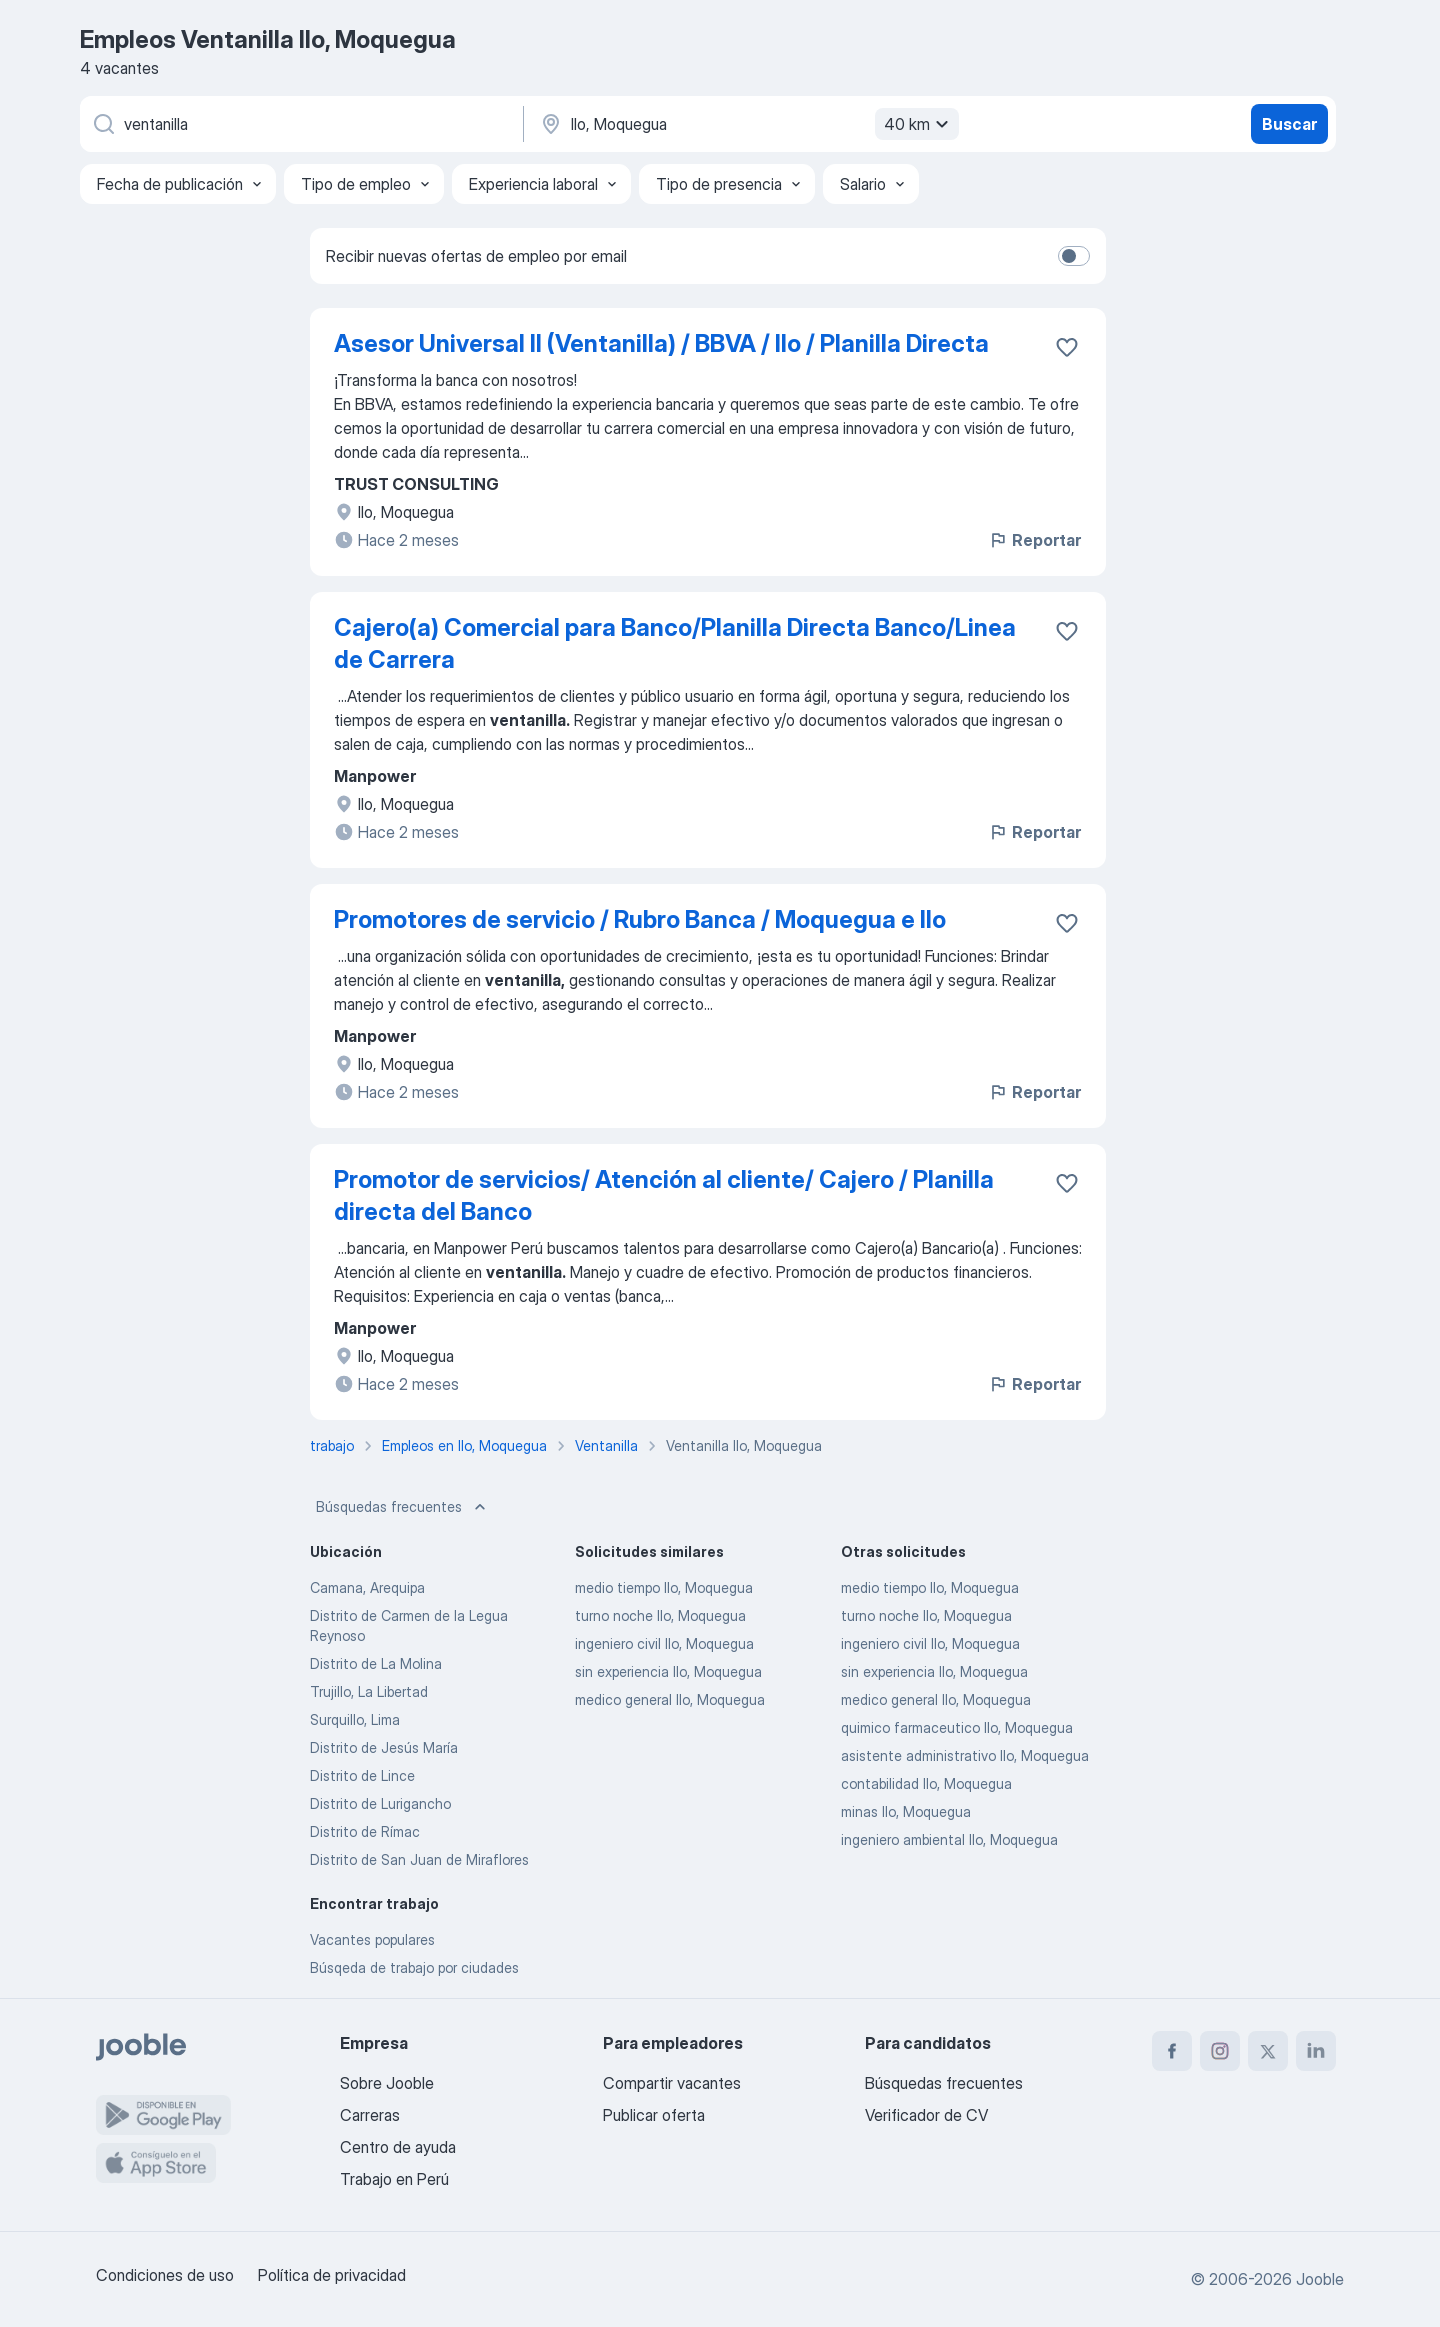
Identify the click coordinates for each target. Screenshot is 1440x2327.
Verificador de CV (926, 2115)
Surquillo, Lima (355, 1719)
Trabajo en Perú (394, 2179)
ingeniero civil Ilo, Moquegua (664, 1643)
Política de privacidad (332, 2275)
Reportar (1034, 540)
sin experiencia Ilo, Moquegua (668, 1671)
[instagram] (1220, 2051)
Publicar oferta (654, 2115)
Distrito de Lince (362, 1775)
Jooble (1320, 2279)
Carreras (370, 2115)
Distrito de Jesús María (384, 1747)
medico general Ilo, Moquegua (670, 1699)
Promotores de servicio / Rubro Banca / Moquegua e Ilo (640, 919)
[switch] (1074, 256)
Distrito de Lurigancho (380, 1803)
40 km (919, 124)
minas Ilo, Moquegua (906, 1811)
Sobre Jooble (387, 2083)
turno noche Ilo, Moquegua (660, 1615)
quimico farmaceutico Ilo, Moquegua (957, 1727)
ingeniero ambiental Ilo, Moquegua (949, 1839)
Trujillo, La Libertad (369, 1691)
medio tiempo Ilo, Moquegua (664, 1587)
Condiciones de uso (165, 2275)
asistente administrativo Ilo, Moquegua (965, 1755)
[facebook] (1172, 2051)
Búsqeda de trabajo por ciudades (414, 1967)
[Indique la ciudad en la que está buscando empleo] (747, 124)
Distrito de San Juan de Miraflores (419, 1859)
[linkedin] (1316, 2051)
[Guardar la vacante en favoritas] (1067, 347)
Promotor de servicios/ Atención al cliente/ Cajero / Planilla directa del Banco (664, 1195)
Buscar (1289, 124)
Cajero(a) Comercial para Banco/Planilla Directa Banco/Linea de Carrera (675, 643)
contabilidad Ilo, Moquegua (926, 1783)
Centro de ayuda (398, 2147)
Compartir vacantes (672, 2083)
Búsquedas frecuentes (403, 1507)
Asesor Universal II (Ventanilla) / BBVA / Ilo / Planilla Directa (661, 343)
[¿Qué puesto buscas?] (300, 124)
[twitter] (1268, 2051)
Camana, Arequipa (367, 1587)
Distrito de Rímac (365, 1831)
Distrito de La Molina (376, 1663)
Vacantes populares (372, 1939)
